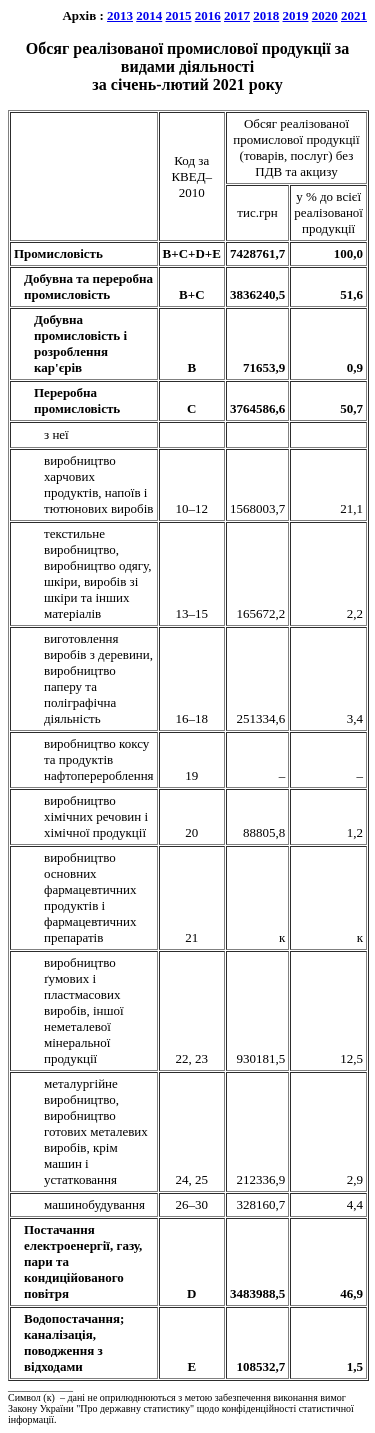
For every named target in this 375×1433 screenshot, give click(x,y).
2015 (179, 15)
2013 (120, 15)
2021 (354, 15)
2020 (325, 15)
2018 (266, 15)
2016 (208, 15)
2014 (149, 15)
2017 (237, 15)
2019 (296, 15)
